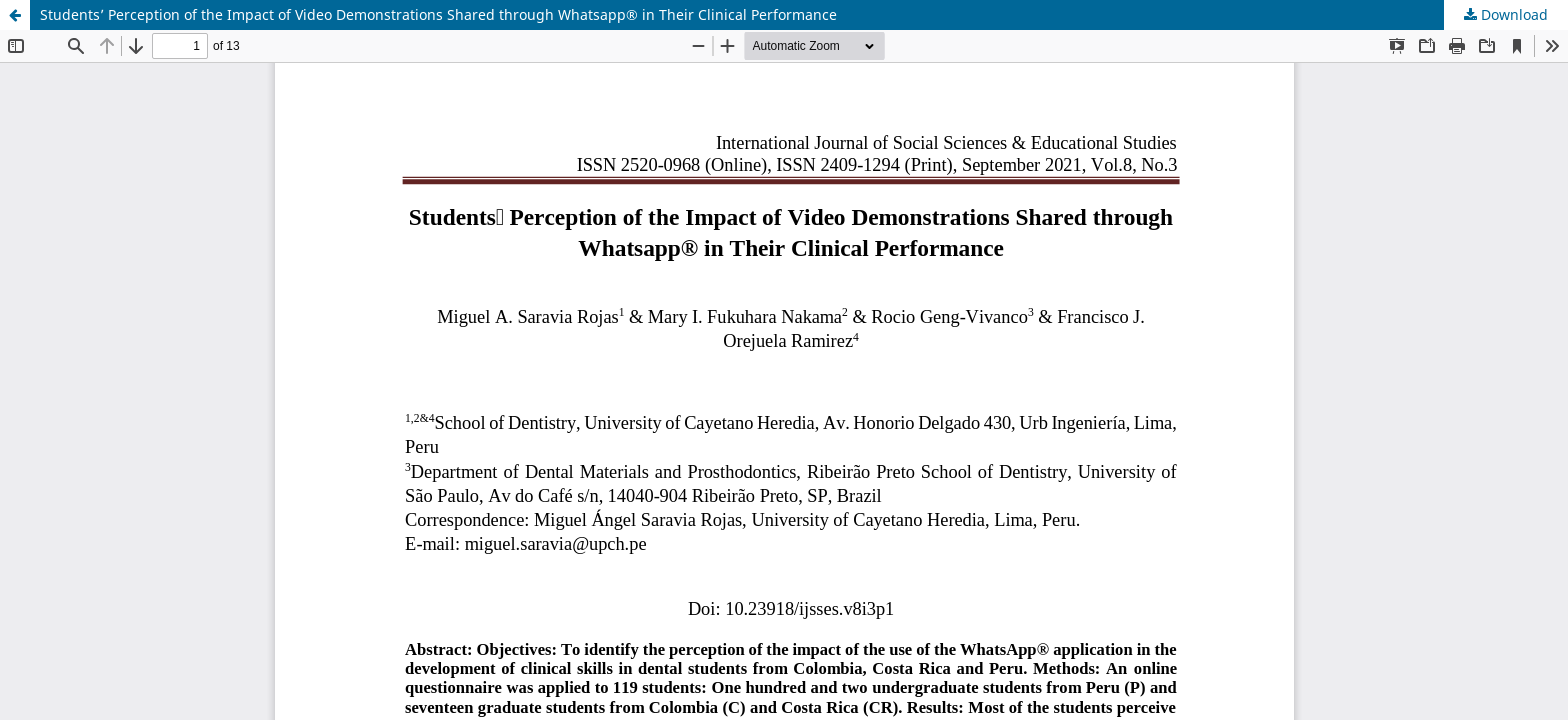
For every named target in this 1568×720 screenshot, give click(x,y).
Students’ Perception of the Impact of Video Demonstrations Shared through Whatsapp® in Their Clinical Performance (438, 14)
